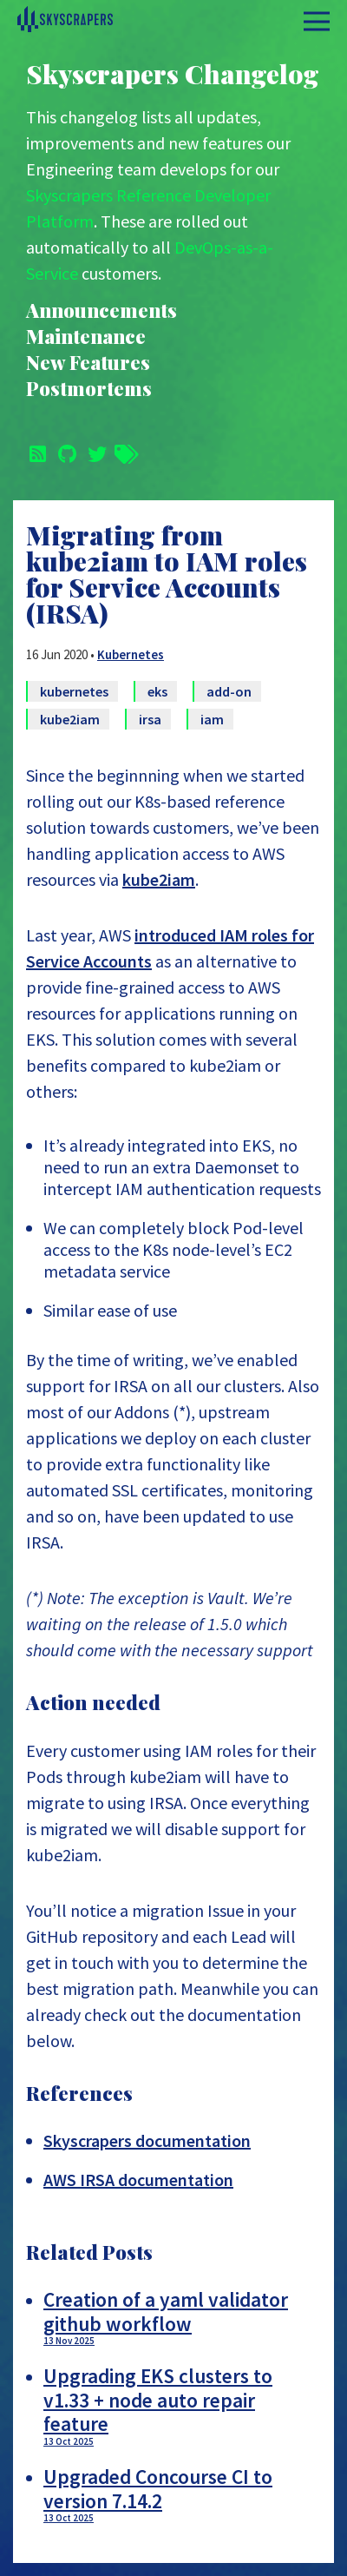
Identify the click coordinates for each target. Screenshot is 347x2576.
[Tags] (123, 451)
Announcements (101, 310)
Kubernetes (130, 654)
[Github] (64, 451)
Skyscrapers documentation (147, 2140)
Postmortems (89, 388)
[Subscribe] (34, 451)
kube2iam (158, 879)
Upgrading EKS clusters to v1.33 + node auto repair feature (182, 2405)
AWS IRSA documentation (138, 2179)
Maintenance (86, 336)
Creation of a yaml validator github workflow (182, 2317)
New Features (88, 362)
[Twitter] (93, 451)
